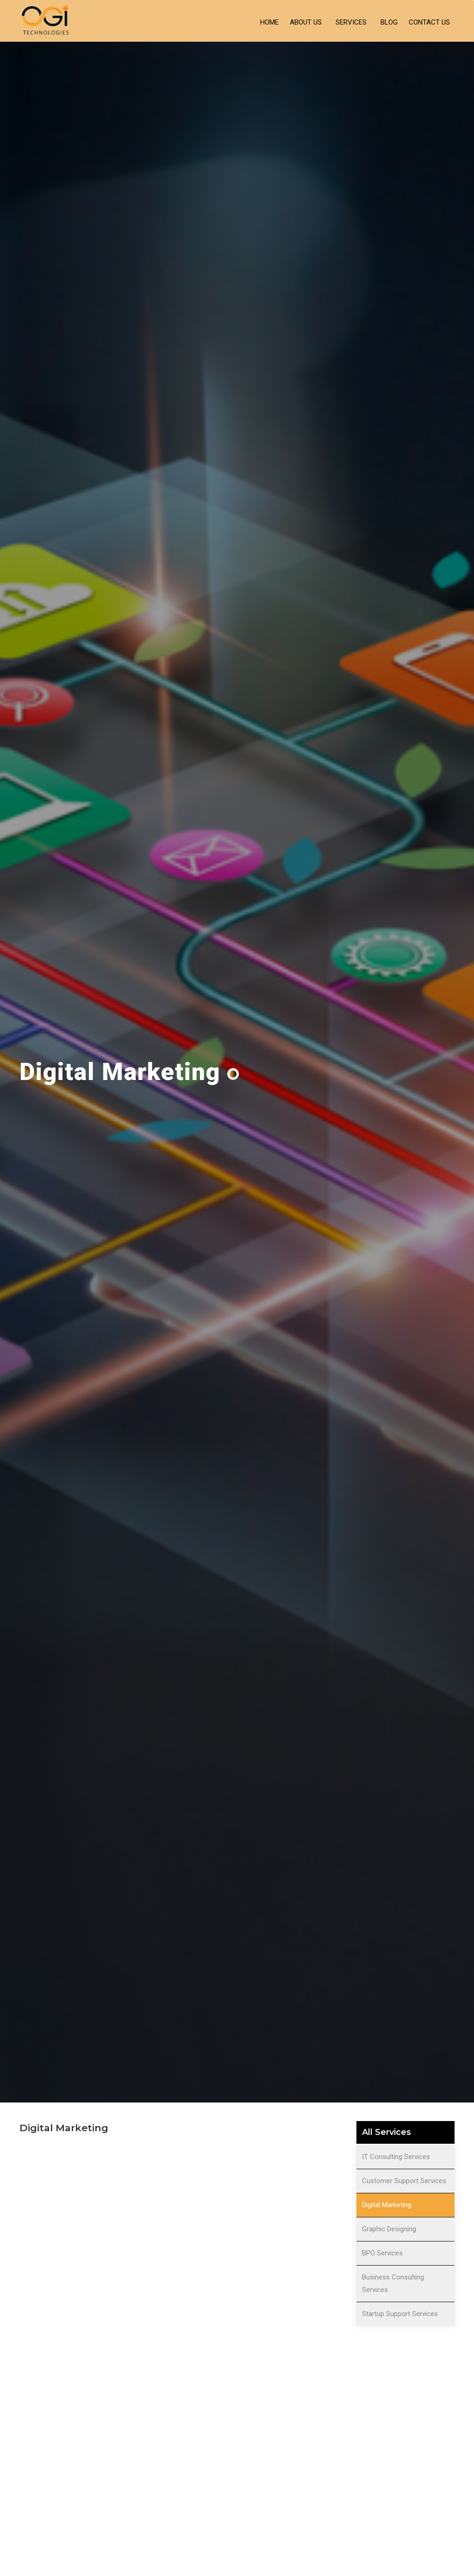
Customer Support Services (404, 2181)
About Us (306, 22)
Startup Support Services (400, 2314)
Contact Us (429, 22)
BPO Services (382, 2253)
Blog (389, 22)
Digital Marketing (387, 2205)
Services (351, 22)
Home (269, 22)
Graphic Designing (389, 2229)
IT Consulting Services (396, 2157)
